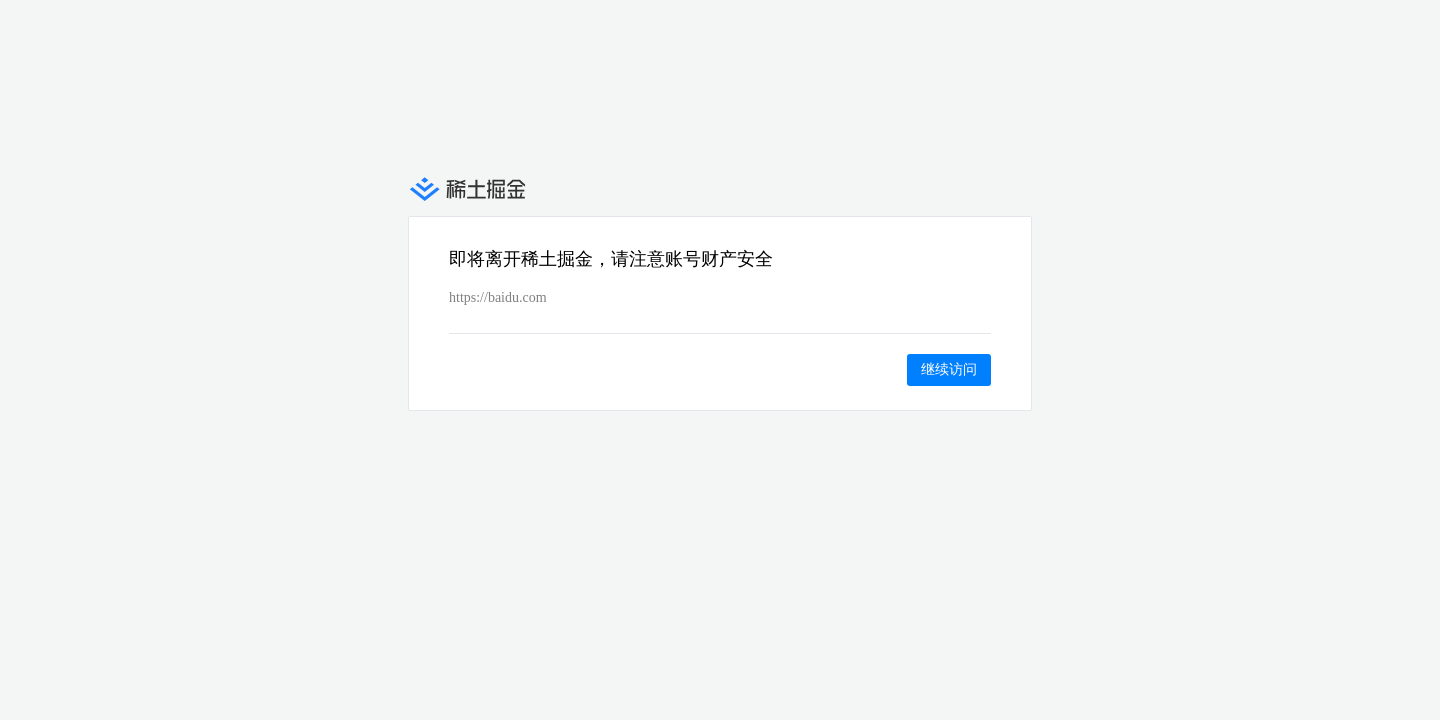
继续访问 (949, 369)
